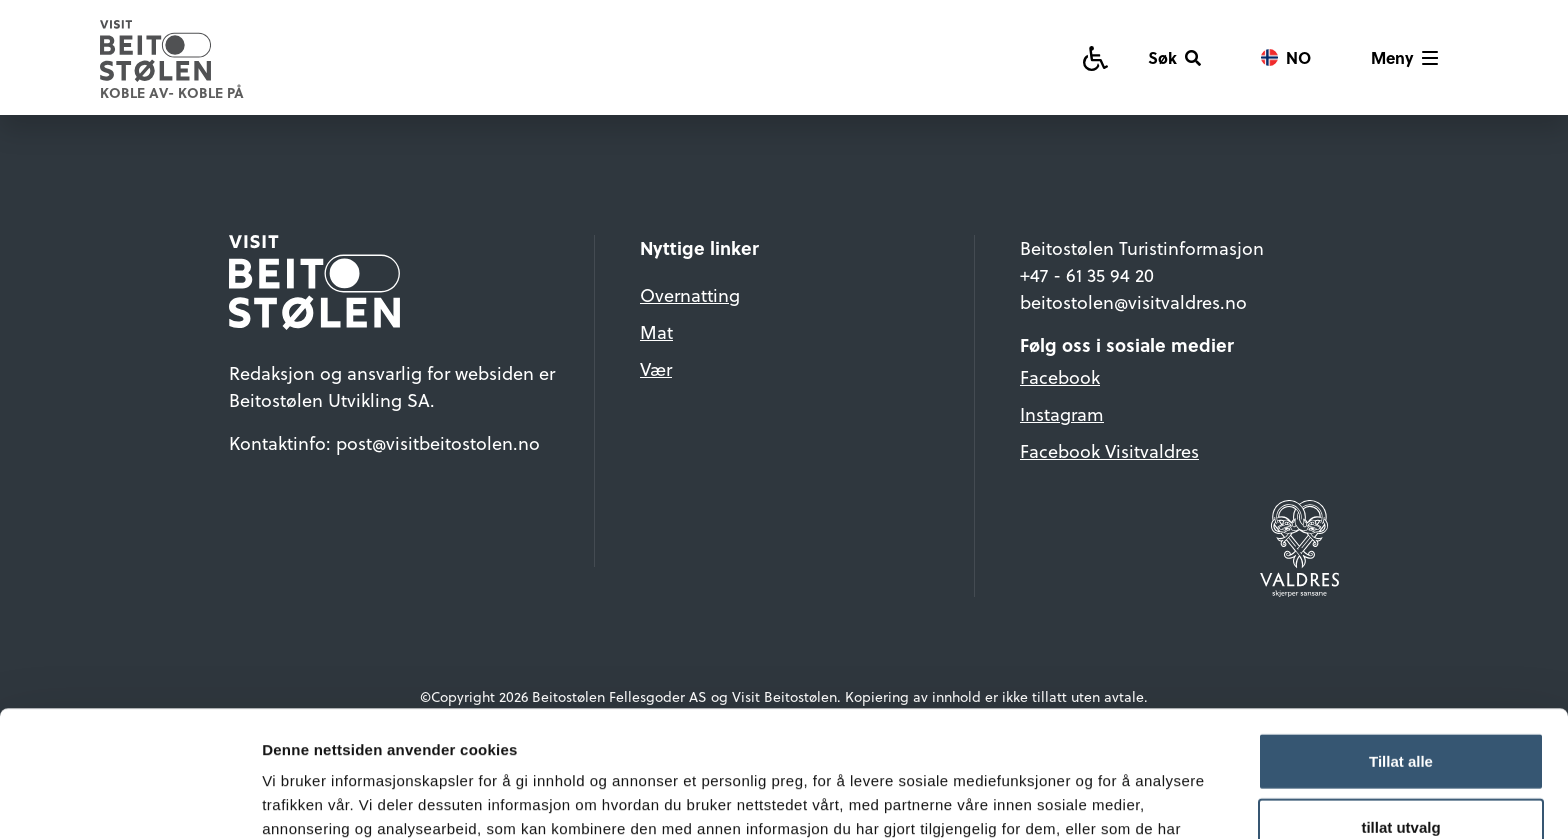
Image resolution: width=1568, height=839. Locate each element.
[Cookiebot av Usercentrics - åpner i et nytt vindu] (129, 800)
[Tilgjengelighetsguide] (1095, 57)
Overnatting (690, 295)
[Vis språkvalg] (1286, 58)
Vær (656, 369)
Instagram (1062, 414)
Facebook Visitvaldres (1109, 451)
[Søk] (1174, 58)
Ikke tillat (1401, 773)
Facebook (1060, 377)
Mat (656, 332)
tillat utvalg (1400, 708)
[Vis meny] (1404, 58)
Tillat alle (1401, 642)
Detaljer (1065, 799)
